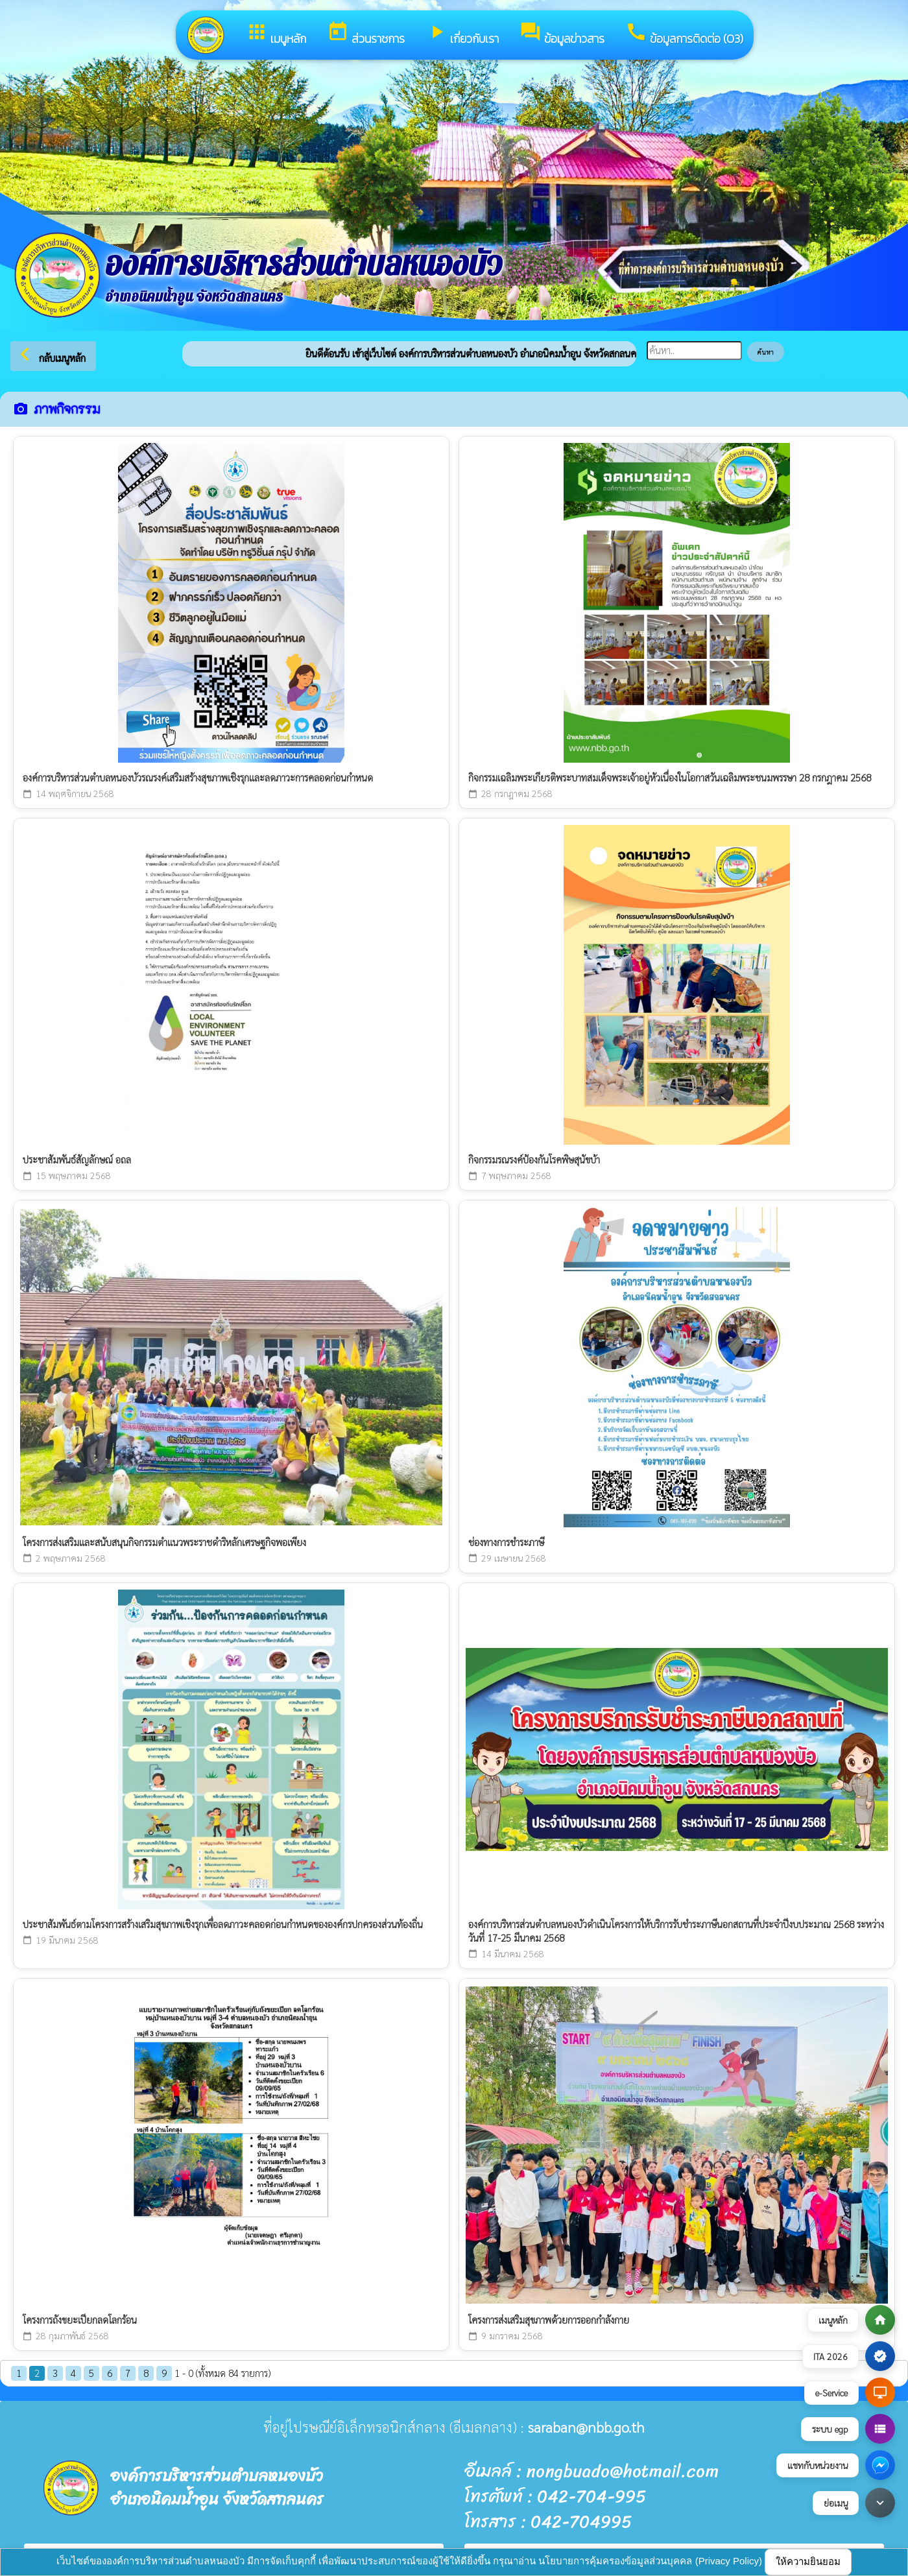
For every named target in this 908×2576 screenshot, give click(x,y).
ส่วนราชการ (366, 34)
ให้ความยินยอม (808, 2561)
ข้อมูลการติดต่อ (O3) (684, 34)
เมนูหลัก (276, 34)
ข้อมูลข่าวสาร (562, 34)
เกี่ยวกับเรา (462, 34)
